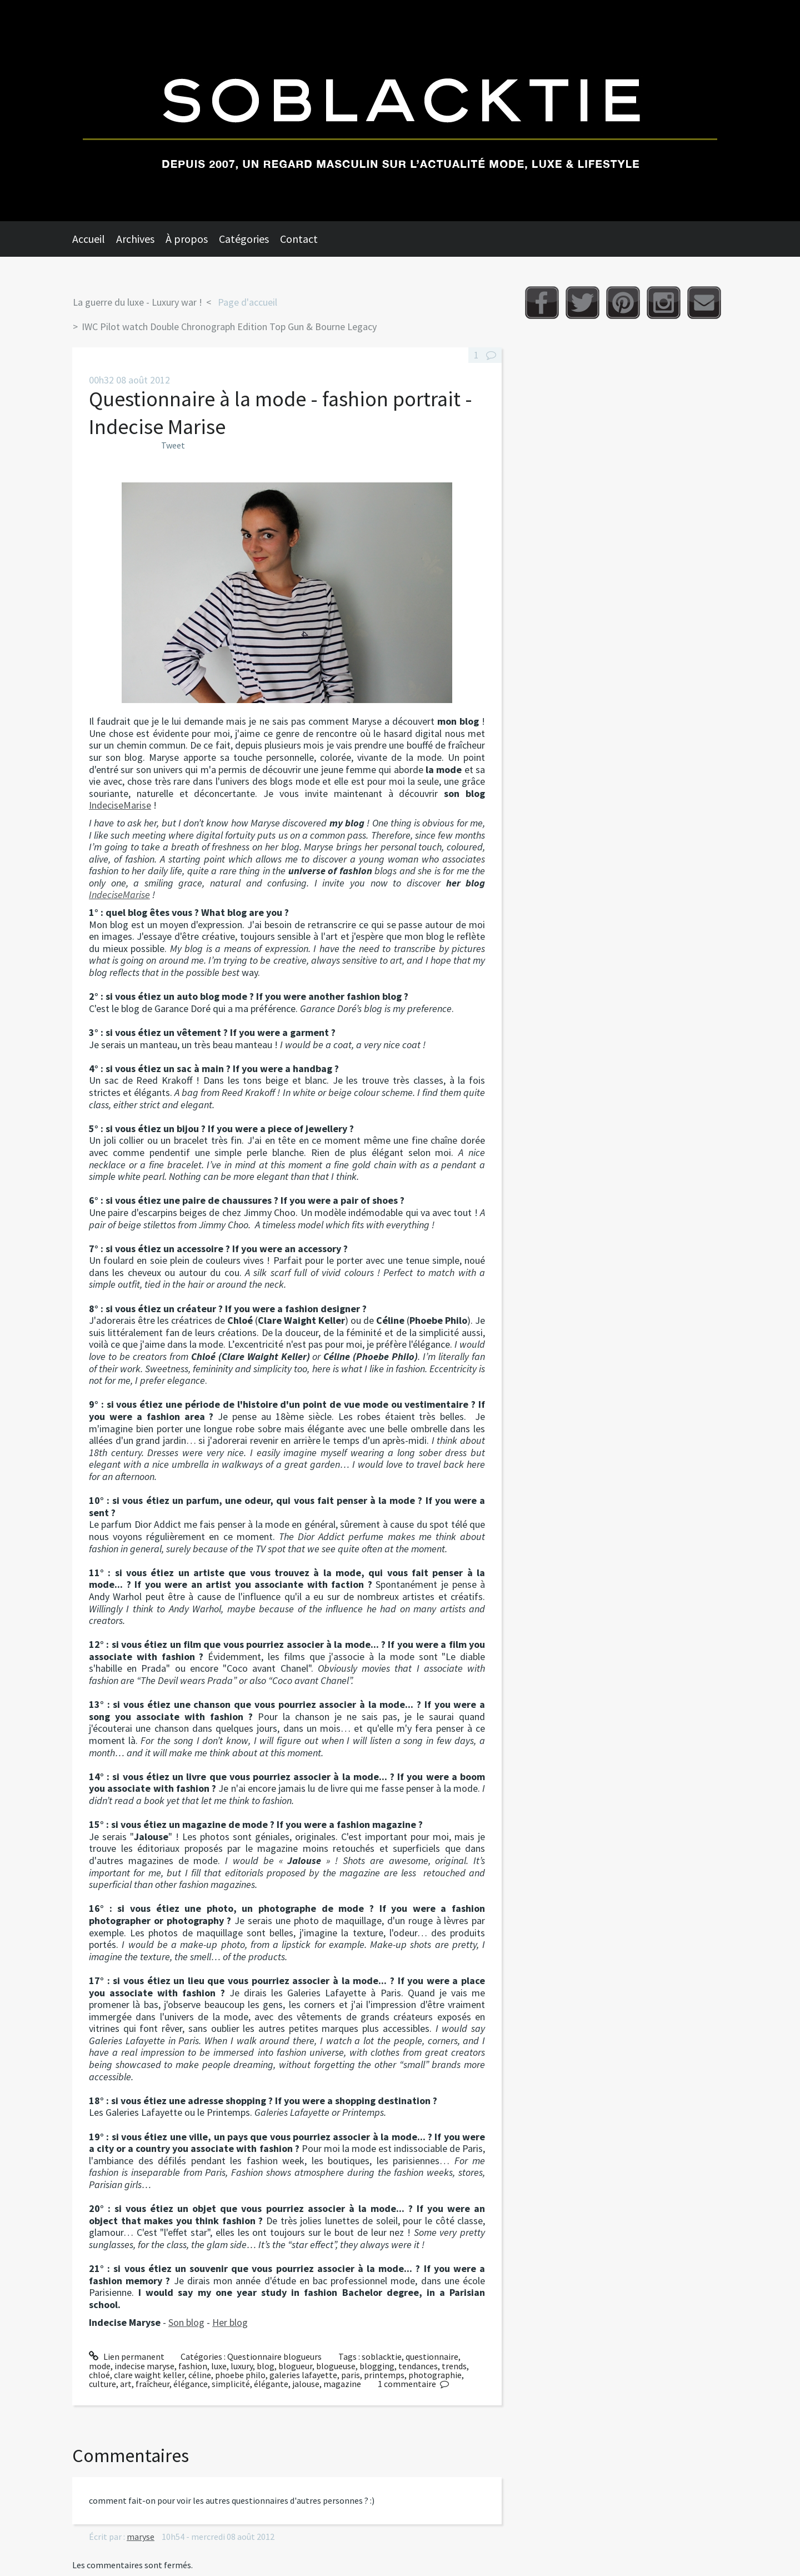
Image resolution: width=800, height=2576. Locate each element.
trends (454, 2365)
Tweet (173, 445)
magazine (342, 2383)
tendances (418, 2365)
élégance (190, 2383)
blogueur (295, 2365)
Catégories (244, 239)
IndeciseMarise (120, 805)
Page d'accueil (247, 302)
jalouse (305, 2383)
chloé (99, 2374)
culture (102, 2383)
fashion (192, 2365)
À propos (187, 239)
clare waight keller (149, 2374)
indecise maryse (144, 2365)
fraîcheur (152, 2383)
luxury (242, 2365)
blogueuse (336, 2365)
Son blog (186, 2322)
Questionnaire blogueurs (274, 2356)
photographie (435, 2374)
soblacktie (382, 2356)
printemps (384, 2374)
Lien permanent (126, 2356)
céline (199, 2374)
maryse (140, 2536)
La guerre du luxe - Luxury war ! (137, 302)
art (126, 2383)
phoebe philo (240, 2374)
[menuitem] (94, 239)
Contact (299, 239)
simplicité (231, 2383)
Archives (135, 239)
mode (100, 2365)
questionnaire (432, 2356)
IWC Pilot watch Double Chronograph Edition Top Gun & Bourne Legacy (229, 326)
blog (265, 2365)
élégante (271, 2383)
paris (350, 2374)
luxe (219, 2365)
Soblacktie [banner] (400, 110)
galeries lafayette (303, 2374)
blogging (376, 2365)
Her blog (230, 2322)
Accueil (88, 239)
